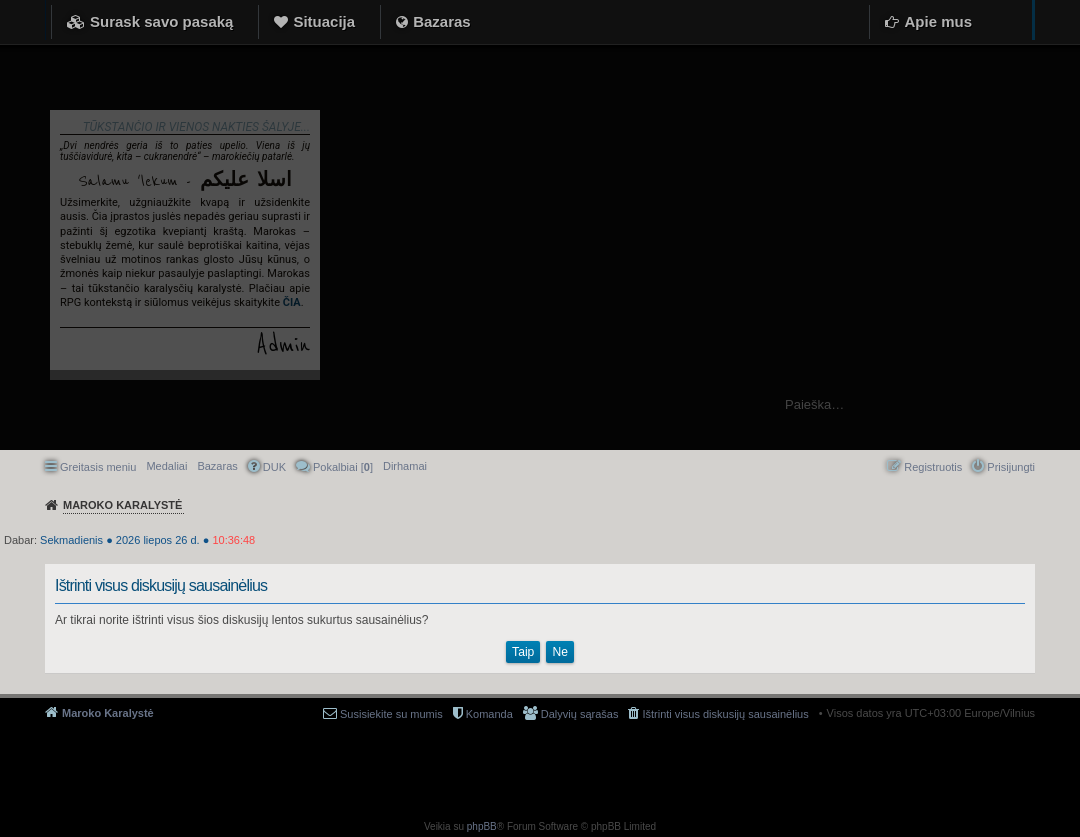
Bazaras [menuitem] (217, 466)
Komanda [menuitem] (489, 714)
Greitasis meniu (98, 467)
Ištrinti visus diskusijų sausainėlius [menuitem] (725, 714)
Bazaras (442, 21)
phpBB (482, 826)
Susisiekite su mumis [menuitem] (391, 714)
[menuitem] (405, 466)
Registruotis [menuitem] (933, 467)
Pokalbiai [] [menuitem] (343, 467)
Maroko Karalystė (108, 713)
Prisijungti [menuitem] (1011, 467)
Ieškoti (1054, 404)
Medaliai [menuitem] (166, 466)
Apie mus (938, 21)
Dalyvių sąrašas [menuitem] (580, 714)
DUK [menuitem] (274, 467)
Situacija (324, 21)
